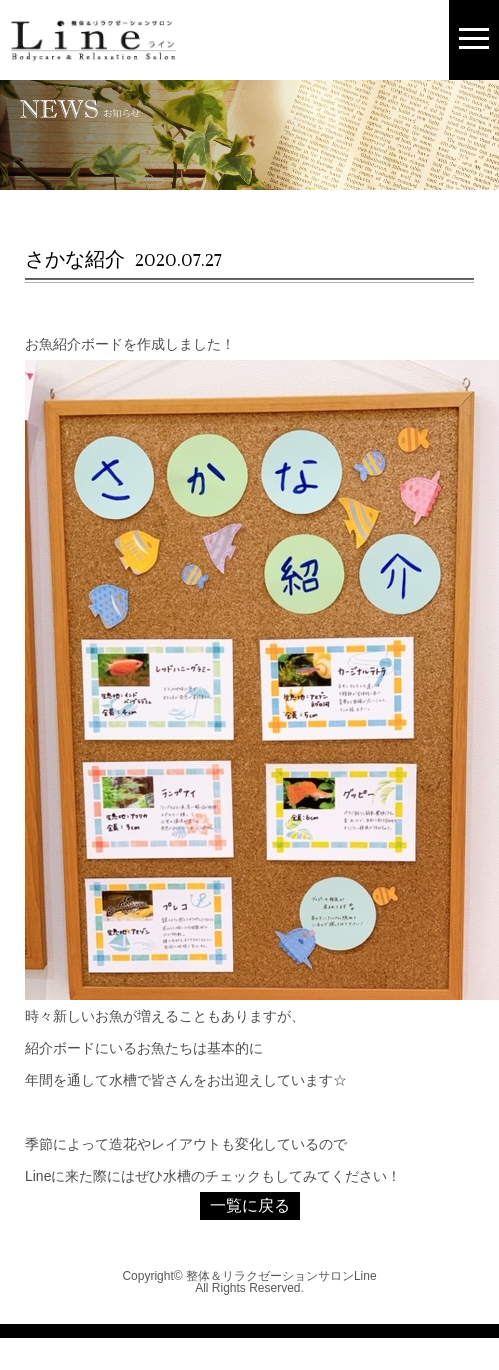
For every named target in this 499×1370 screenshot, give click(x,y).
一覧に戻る (250, 1205)
